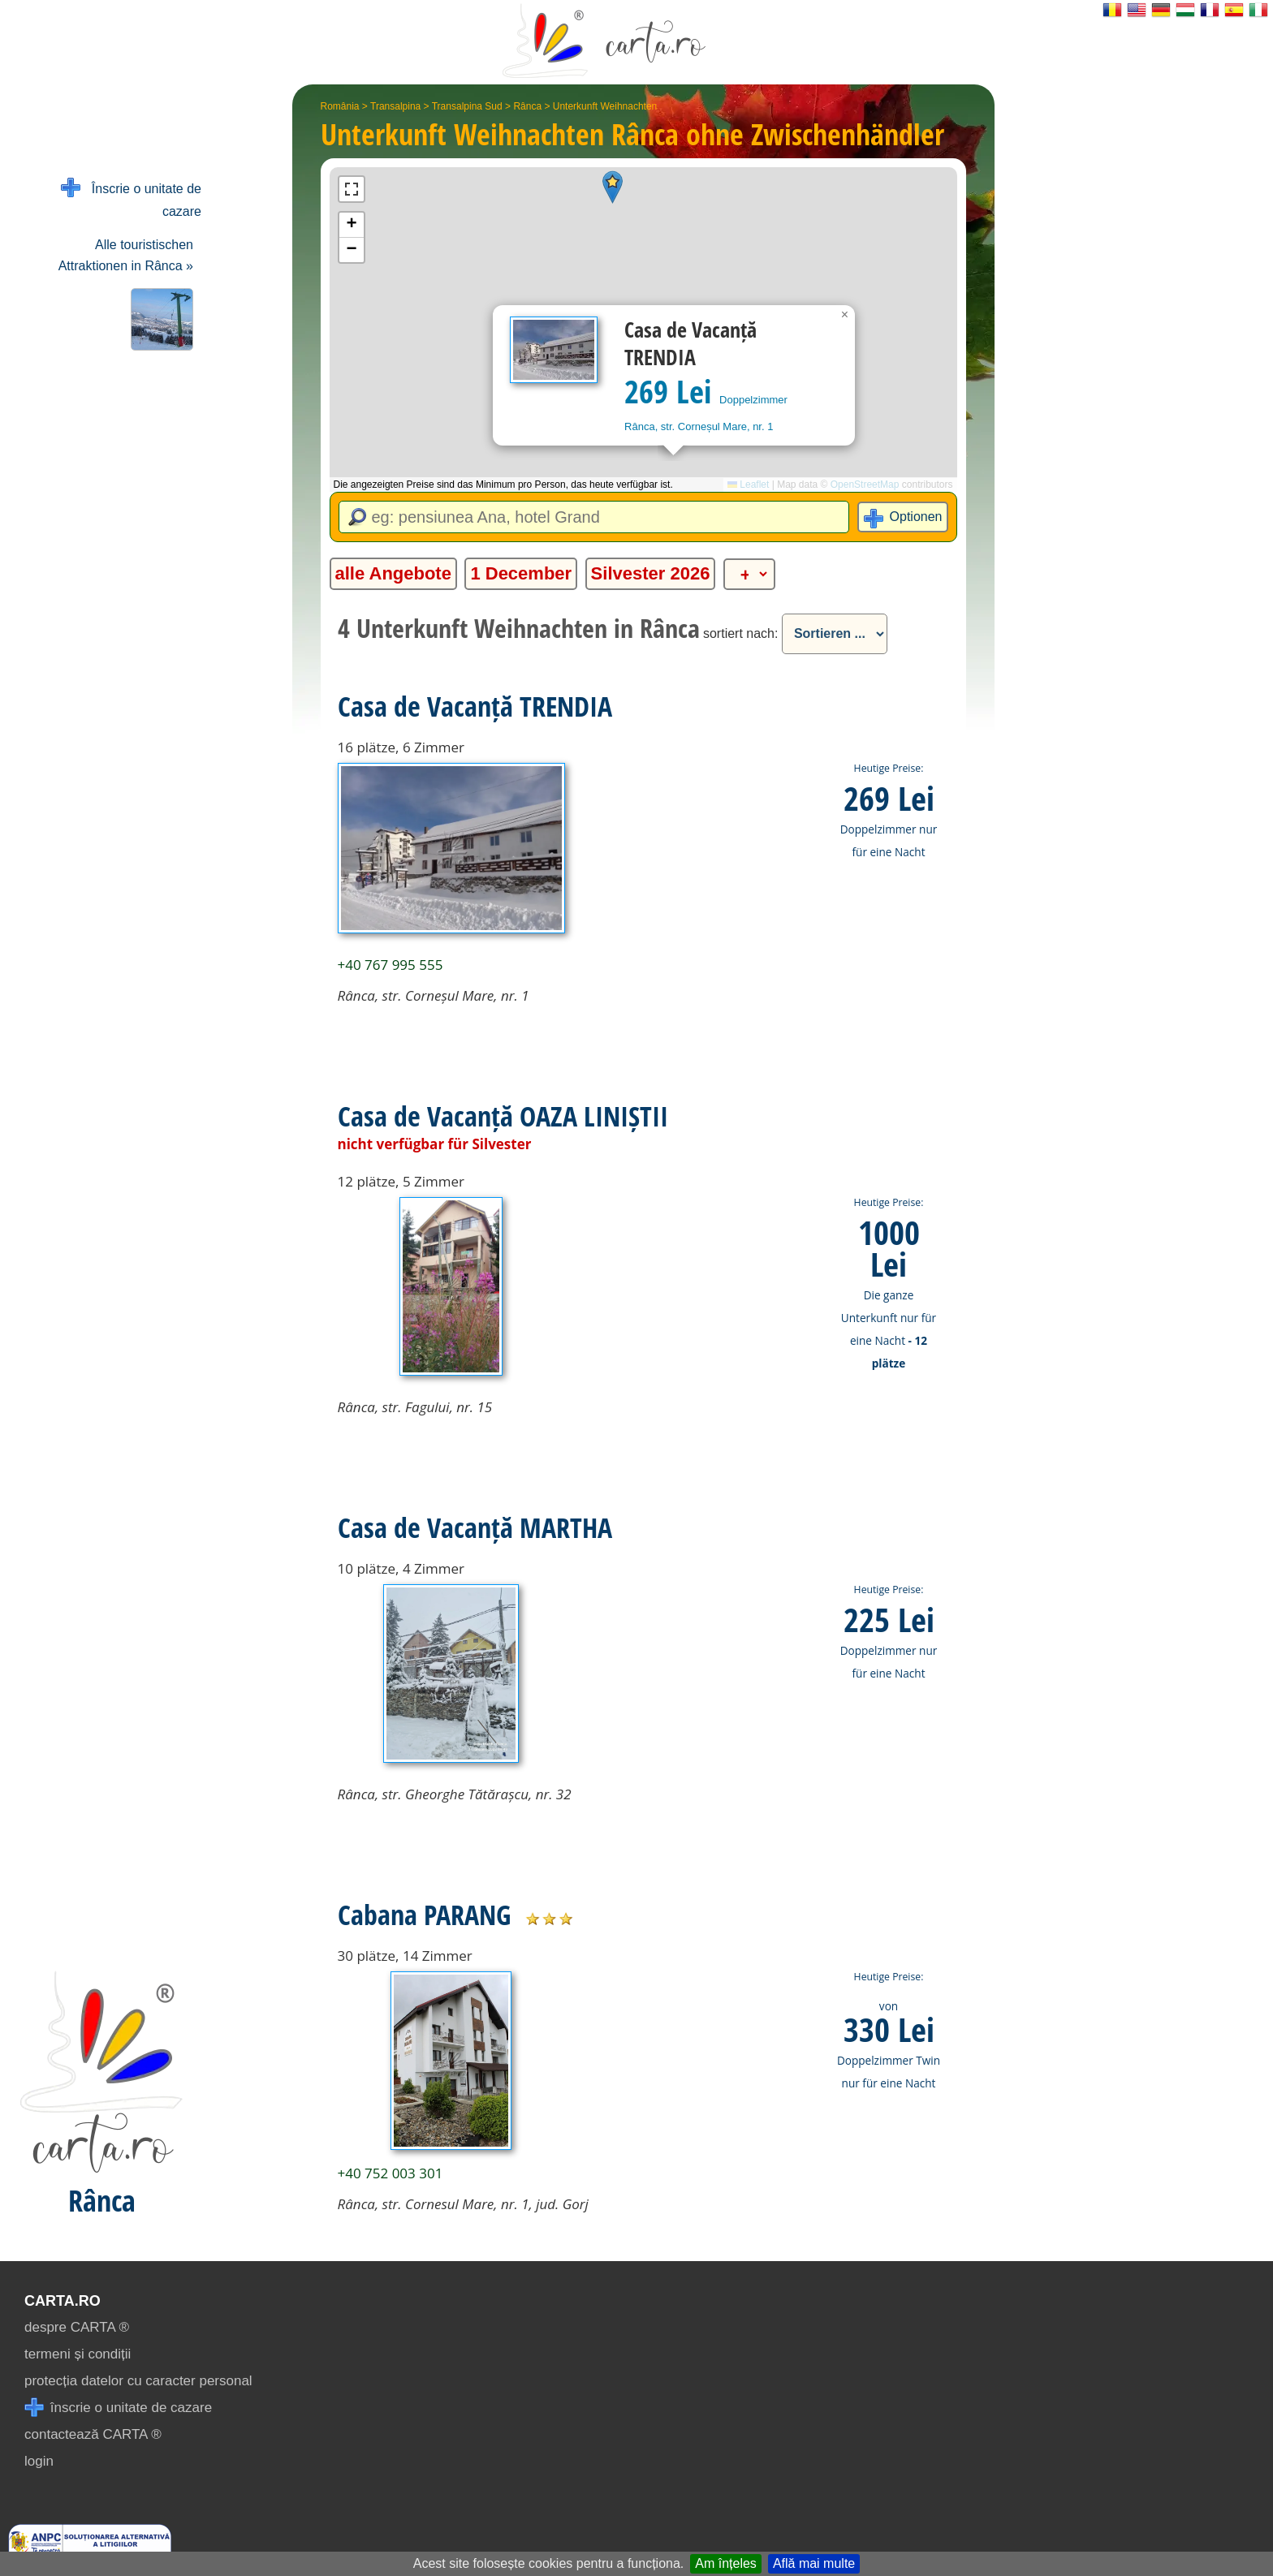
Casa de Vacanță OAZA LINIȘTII (503, 1116)
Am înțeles (726, 2563)
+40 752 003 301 (390, 2173)
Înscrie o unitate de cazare (131, 198)
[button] (612, 187)
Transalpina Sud (467, 106)
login (39, 2461)
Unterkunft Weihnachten (605, 106)
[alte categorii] (749, 574)
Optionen (916, 516)
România (340, 106)
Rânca (527, 106)
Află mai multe (814, 2563)
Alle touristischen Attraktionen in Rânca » (125, 255)
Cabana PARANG (424, 1914)
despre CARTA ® (76, 2327)
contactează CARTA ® (93, 2434)
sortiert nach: (740, 633)
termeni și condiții (77, 2354)
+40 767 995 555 (390, 964)
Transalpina (395, 106)
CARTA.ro (62, 2301)
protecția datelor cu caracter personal (138, 2381)
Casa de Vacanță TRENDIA (475, 706)
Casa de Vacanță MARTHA (475, 1527)
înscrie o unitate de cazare (118, 2407)
